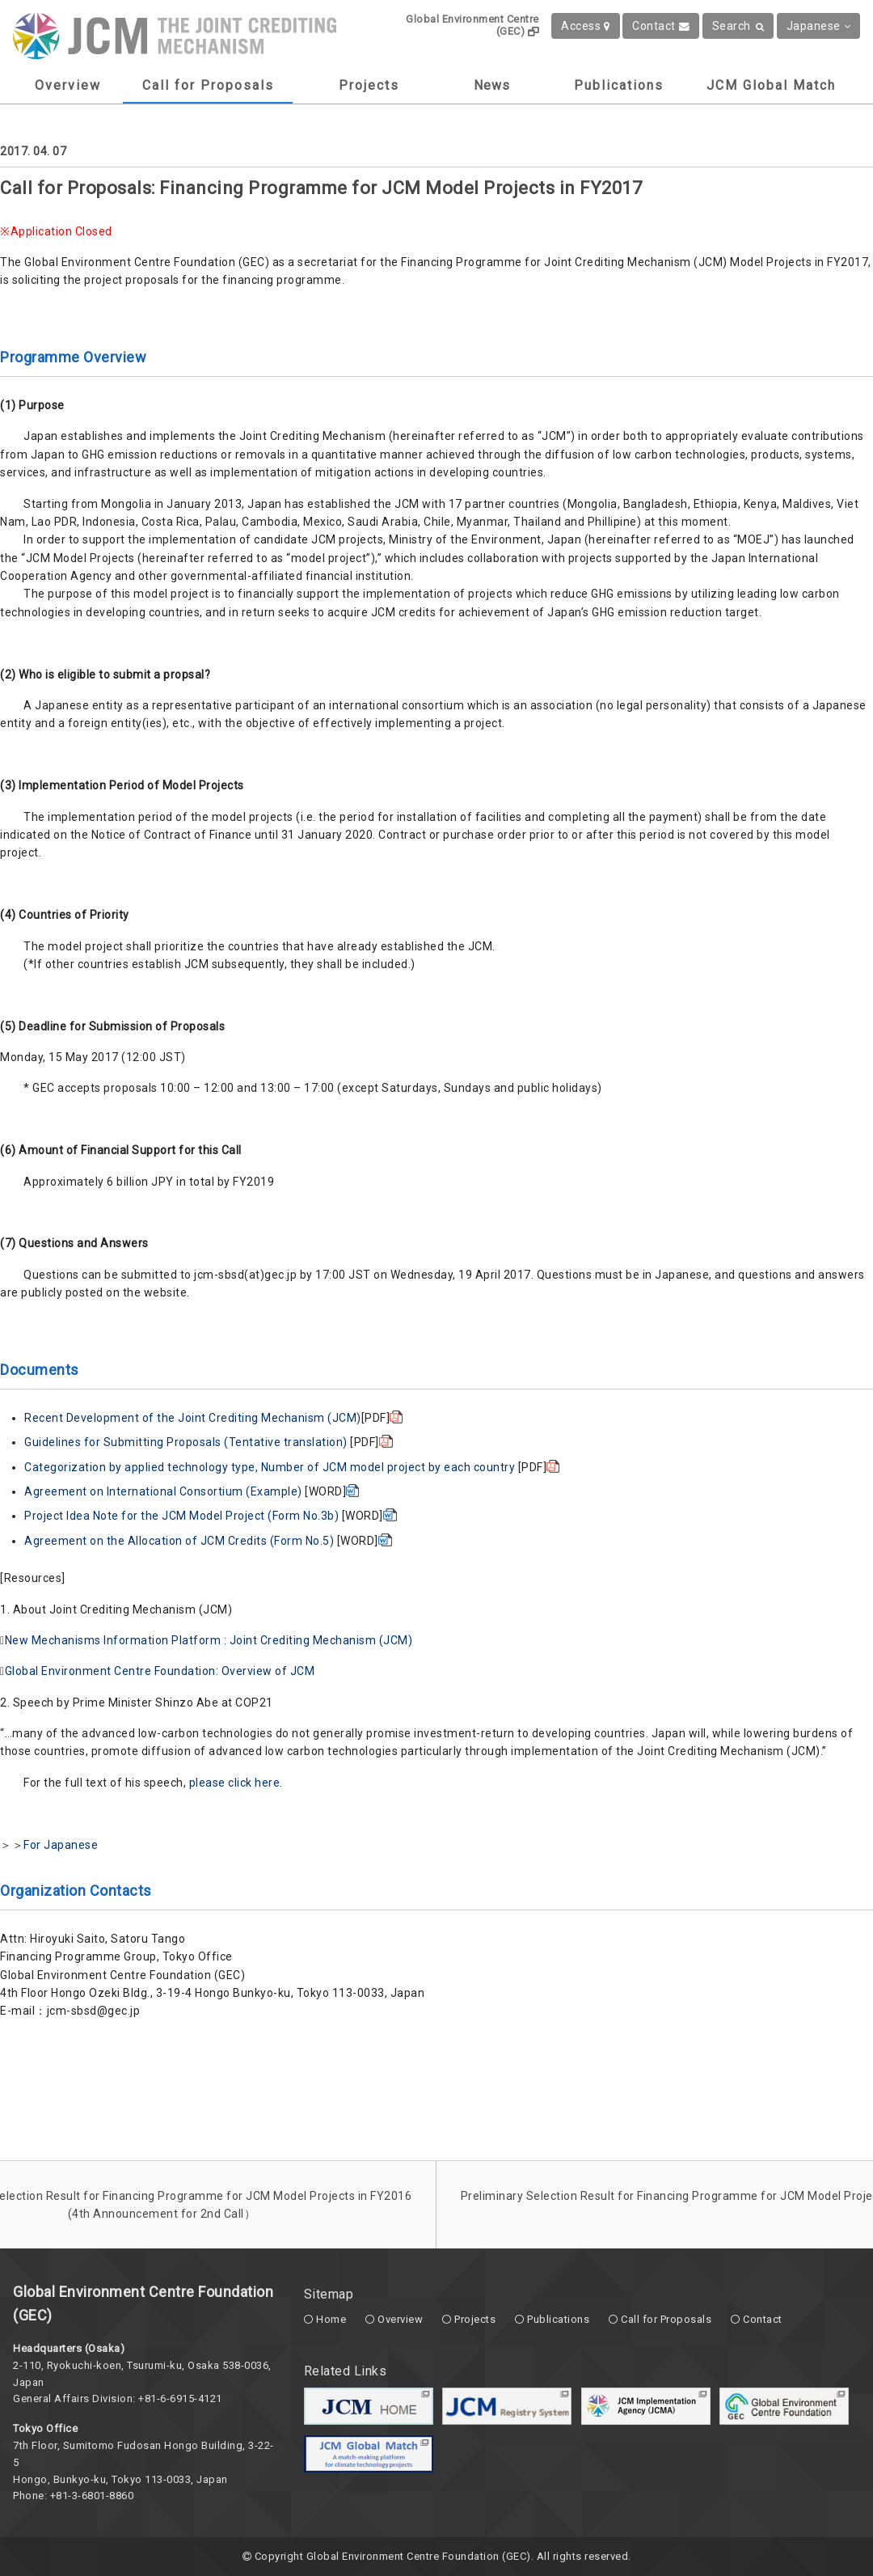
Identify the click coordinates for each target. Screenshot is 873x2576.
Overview (68, 85)
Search (738, 25)
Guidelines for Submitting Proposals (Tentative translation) (187, 1442)
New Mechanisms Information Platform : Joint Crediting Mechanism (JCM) (209, 1640)
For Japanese (60, 1844)
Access (585, 25)
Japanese (819, 25)
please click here (234, 1782)
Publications (619, 85)
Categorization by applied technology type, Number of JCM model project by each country (271, 1467)
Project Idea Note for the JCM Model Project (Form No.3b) (183, 1515)
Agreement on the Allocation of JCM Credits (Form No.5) (180, 1540)
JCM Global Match (771, 85)
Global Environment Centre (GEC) (472, 25)
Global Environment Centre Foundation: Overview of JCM (160, 1670)
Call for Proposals (208, 85)
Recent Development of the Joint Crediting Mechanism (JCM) (192, 1417)
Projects (369, 85)
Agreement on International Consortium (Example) (164, 1491)
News (492, 85)
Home (331, 2319)
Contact (661, 25)
